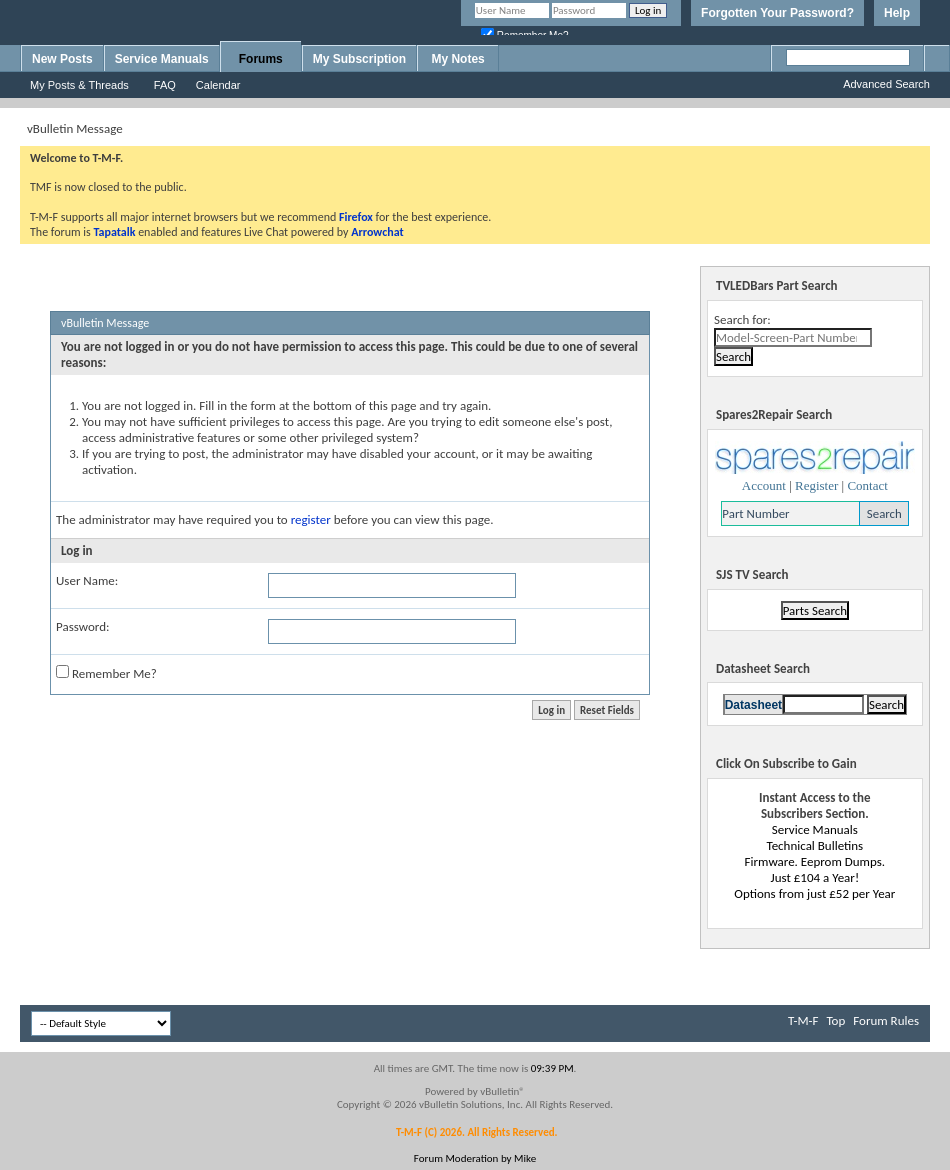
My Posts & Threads (79, 85)
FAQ (165, 85)
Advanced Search (886, 84)
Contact (867, 485)
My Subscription (359, 59)
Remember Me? (106, 673)
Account (764, 485)
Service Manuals (162, 59)
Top (835, 1020)
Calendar (218, 85)
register (311, 519)
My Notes (457, 59)
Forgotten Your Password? (777, 13)
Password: (82, 626)
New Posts (62, 59)
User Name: (87, 580)
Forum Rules (886, 1020)
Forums (261, 59)
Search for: (742, 319)
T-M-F (803, 1020)
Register (816, 485)
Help (897, 13)
